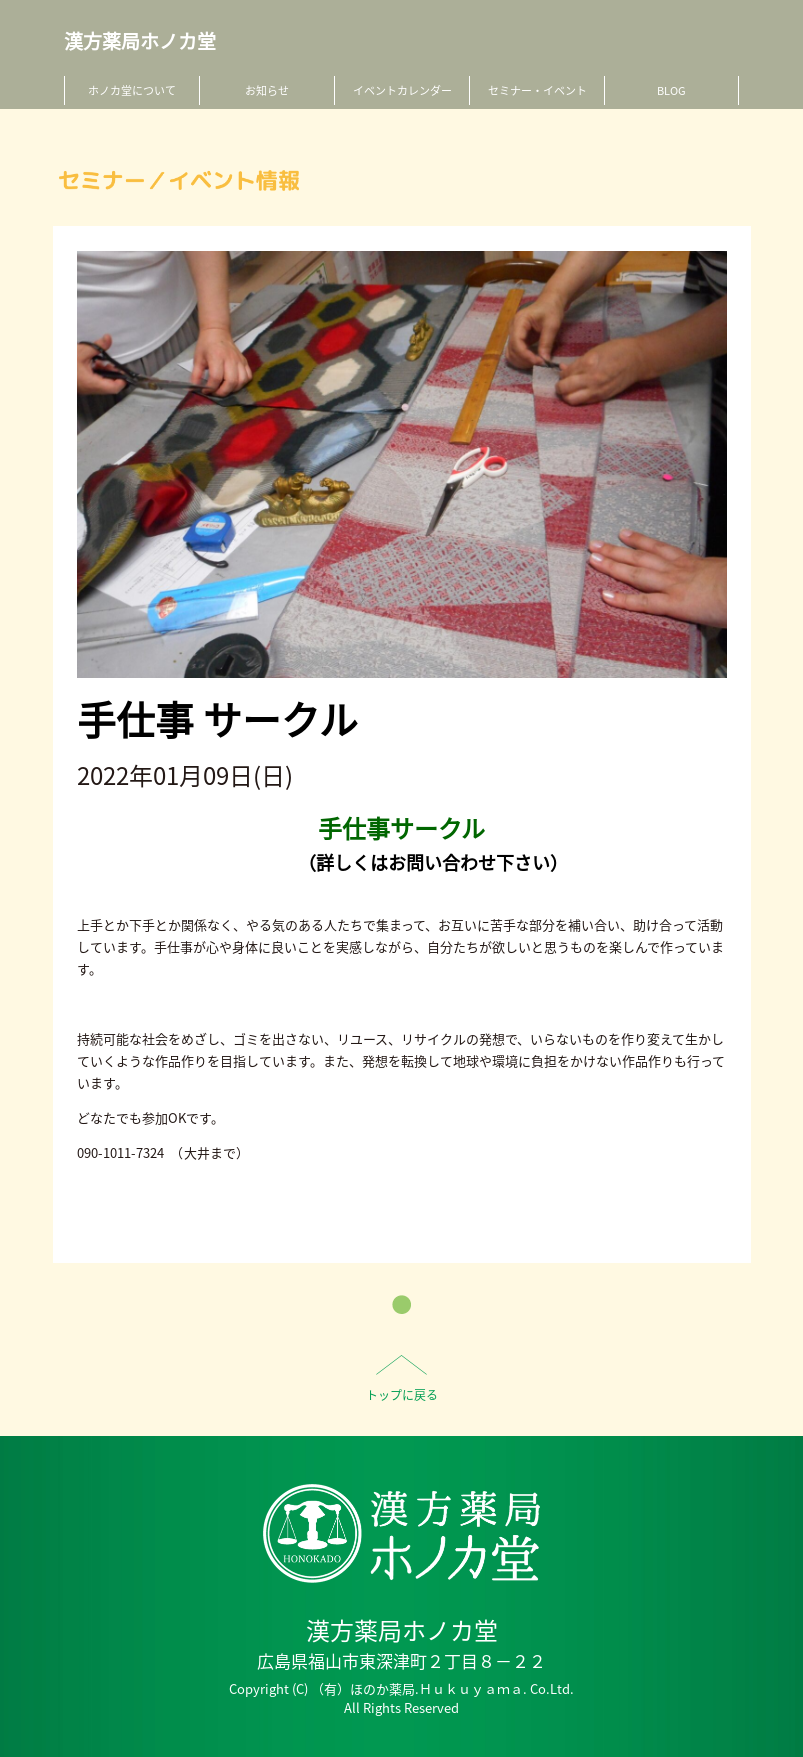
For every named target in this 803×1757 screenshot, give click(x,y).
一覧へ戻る (401, 1304)
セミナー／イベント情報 (179, 180)
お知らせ (267, 90)
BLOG (671, 90)
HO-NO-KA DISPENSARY (401, 1533)
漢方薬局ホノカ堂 (140, 41)
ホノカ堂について (132, 90)
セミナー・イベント (537, 90)
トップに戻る (402, 1395)
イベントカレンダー (402, 90)
